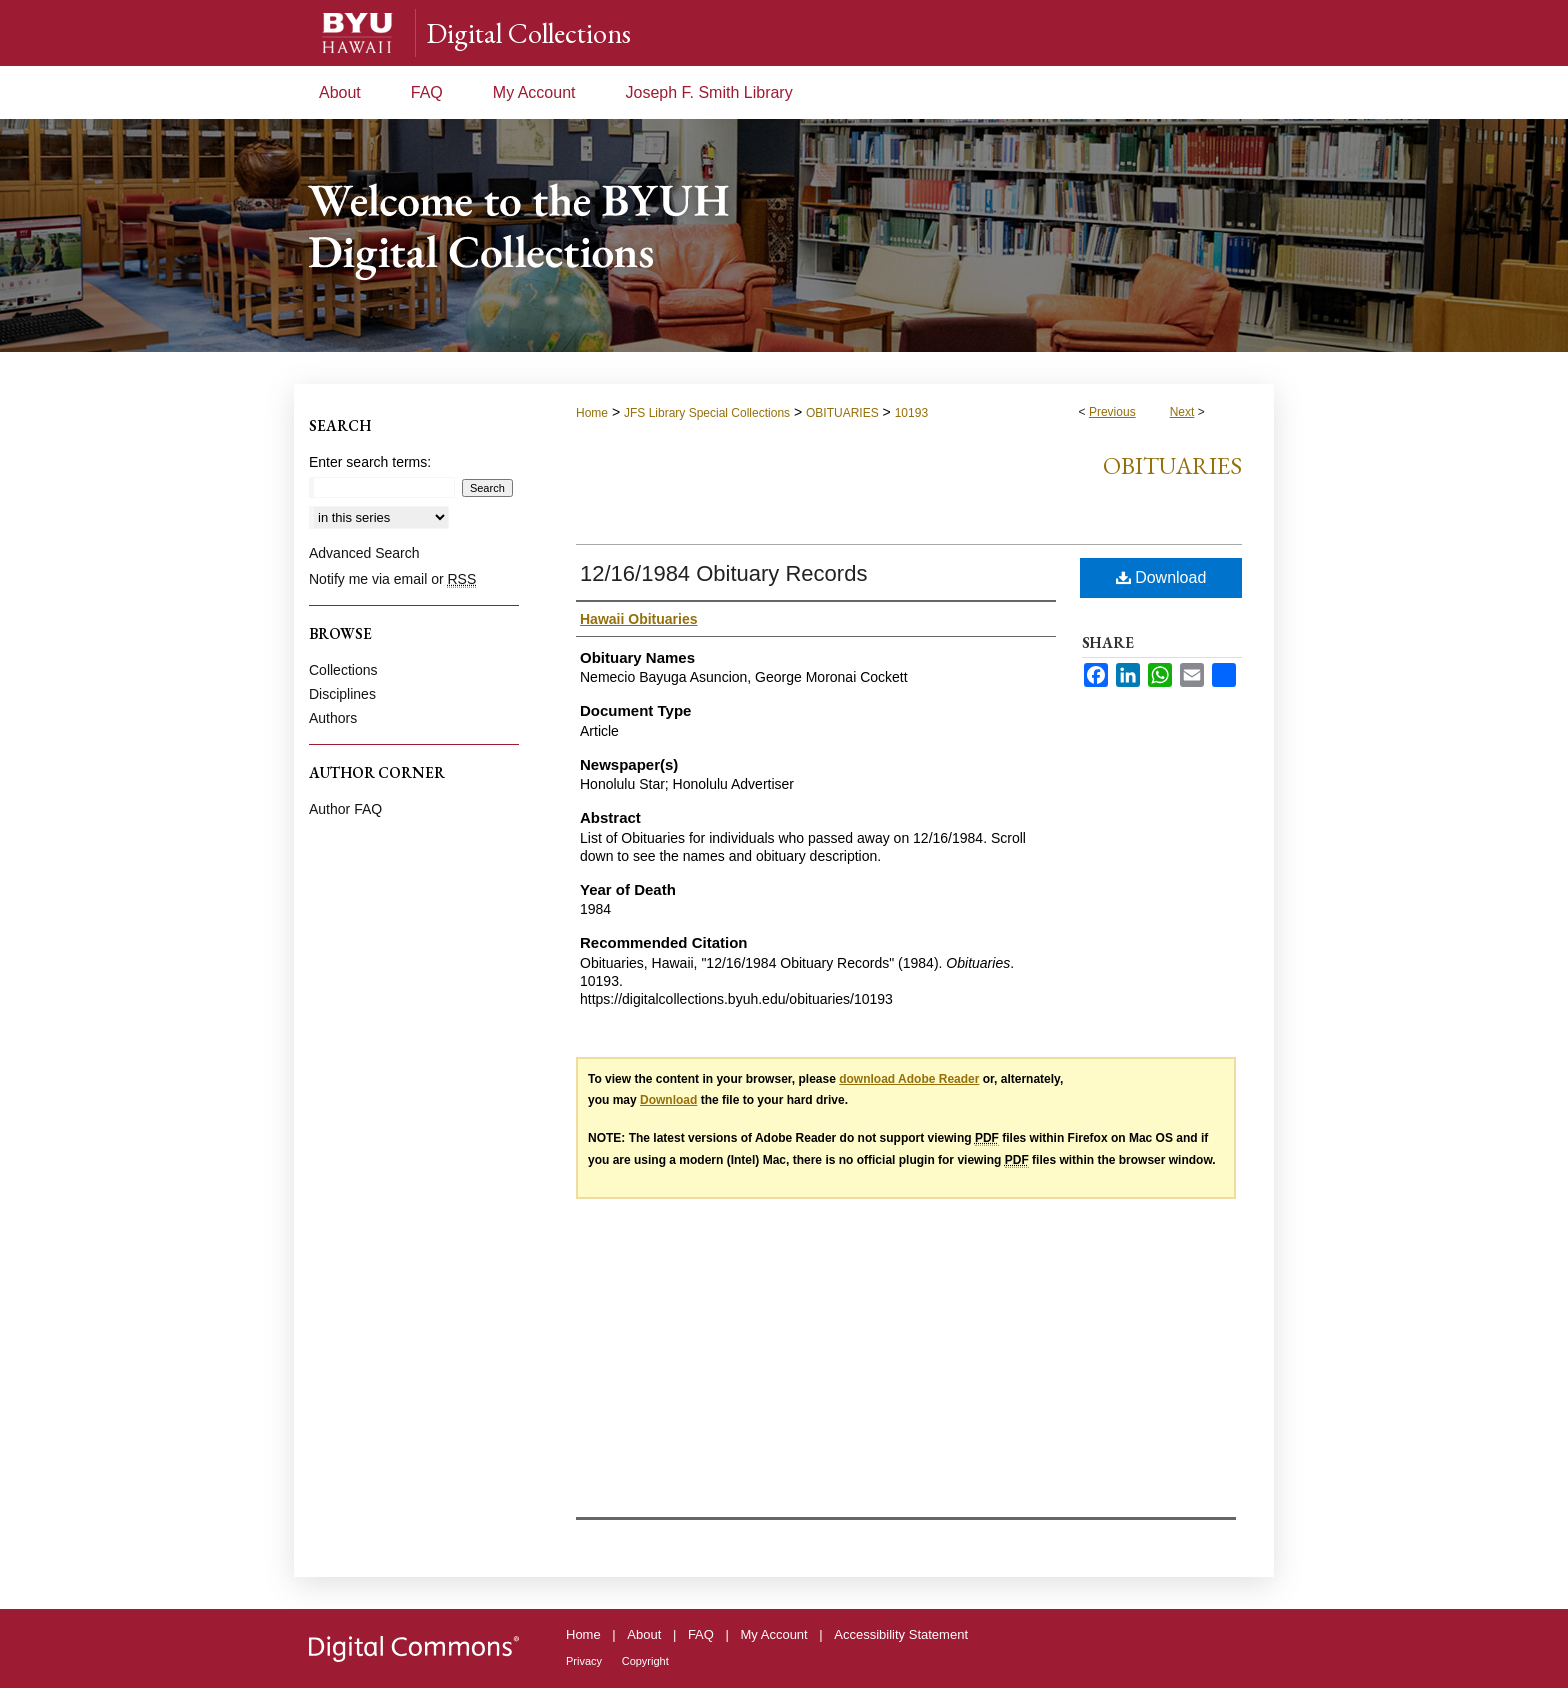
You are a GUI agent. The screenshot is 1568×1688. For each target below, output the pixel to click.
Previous (1112, 412)
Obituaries (1172, 465)
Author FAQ (345, 809)
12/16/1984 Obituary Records (723, 573)
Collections (343, 670)
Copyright (645, 1661)
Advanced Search (364, 553)
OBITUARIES (842, 413)
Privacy (584, 1661)
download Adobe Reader (909, 1079)
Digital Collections (528, 33)
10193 (911, 413)
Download (1161, 577)
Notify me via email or (392, 579)
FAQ (701, 1634)
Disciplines (342, 694)
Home (592, 413)
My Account (774, 1634)
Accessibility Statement (901, 1634)
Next (1182, 412)
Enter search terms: (370, 462)
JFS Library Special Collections (707, 413)
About (644, 1634)
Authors (333, 718)
